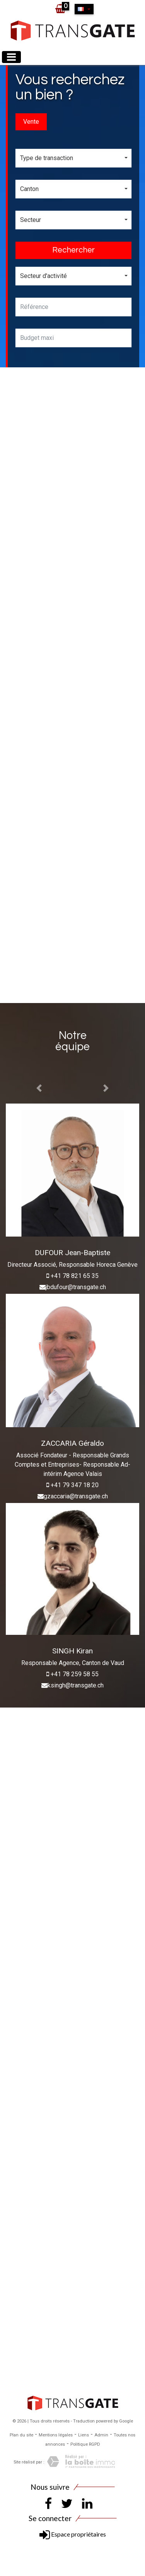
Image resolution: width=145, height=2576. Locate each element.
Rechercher (73, 250)
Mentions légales (56, 2435)
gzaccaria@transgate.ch (76, 1496)
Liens (83, 2435)
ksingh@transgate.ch (76, 1685)
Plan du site (21, 2435)
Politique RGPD (85, 2444)
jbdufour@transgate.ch (76, 1287)
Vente (31, 121)
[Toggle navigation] (11, 57)
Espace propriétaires (72, 2534)
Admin (101, 2435)
